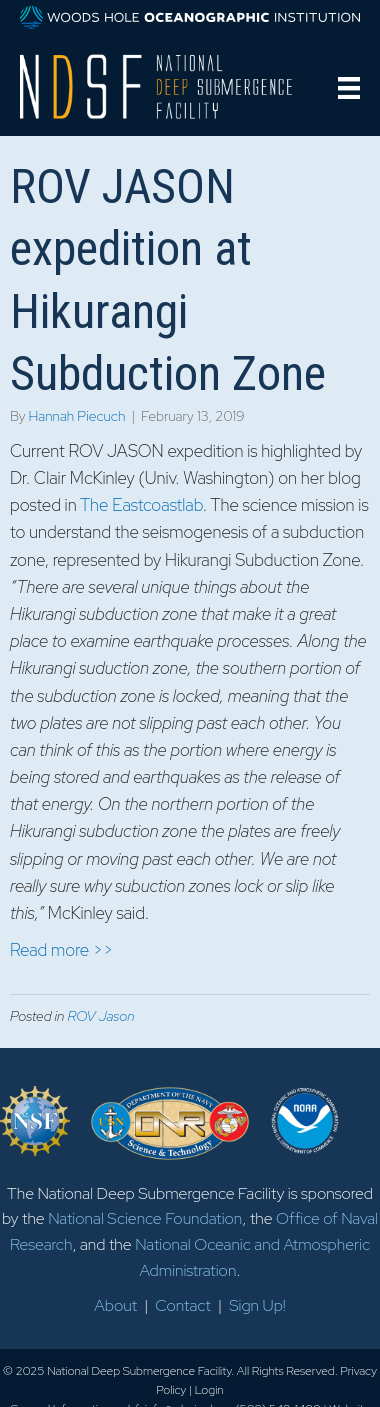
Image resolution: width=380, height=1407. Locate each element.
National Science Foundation (145, 1218)
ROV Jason (100, 1016)
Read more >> (61, 950)
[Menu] (349, 88)
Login (209, 1390)
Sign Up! (257, 1305)
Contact (183, 1305)
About (115, 1305)
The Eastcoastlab (141, 505)
